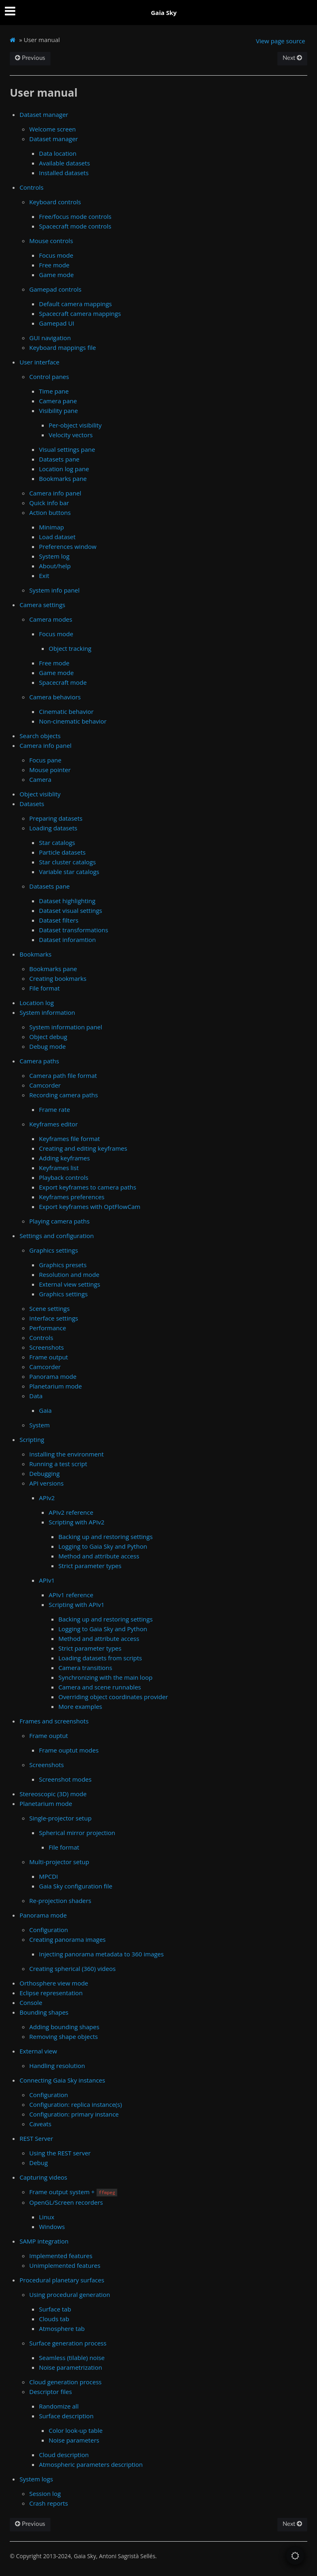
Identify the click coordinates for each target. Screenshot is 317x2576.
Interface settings (53, 1318)
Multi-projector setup (59, 1862)
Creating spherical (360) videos (72, 1968)
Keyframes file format (69, 1139)
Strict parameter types (89, 1566)
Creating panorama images (67, 1939)
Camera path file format (63, 1075)
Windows (52, 2227)
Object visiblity (39, 794)
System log (54, 556)
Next (292, 58)
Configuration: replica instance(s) (75, 2104)
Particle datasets (62, 852)
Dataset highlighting (67, 901)
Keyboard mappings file (62, 347)
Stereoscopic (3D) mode (53, 1794)
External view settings (69, 1284)
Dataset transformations (73, 930)
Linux (46, 2217)
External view (38, 2051)
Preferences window (67, 546)
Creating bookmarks (57, 978)
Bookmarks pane (63, 478)
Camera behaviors (55, 697)
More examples (80, 1706)
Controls (31, 187)
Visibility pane (58, 410)
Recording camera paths (63, 1095)
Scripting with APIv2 (76, 1522)
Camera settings (42, 605)
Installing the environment (66, 1454)
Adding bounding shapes (64, 2027)
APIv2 (47, 1498)
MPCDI (48, 1876)
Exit (44, 576)
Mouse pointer (49, 770)
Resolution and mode (69, 1274)
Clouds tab (54, 2319)
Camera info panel (55, 493)
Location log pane (64, 469)
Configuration (48, 1930)
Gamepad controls (55, 289)
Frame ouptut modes (68, 1750)
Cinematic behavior (66, 711)
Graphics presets (63, 1265)
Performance (47, 1328)
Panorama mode (53, 1376)
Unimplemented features (64, 2265)
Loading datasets (53, 828)
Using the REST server (60, 2153)
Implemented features (60, 2256)
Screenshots (46, 1347)
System (39, 1425)
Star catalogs (57, 842)
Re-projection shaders (60, 1901)
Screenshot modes (65, 1779)
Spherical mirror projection (77, 1833)
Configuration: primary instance (74, 2114)
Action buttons (49, 512)
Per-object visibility (75, 425)
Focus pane (45, 760)
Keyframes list (59, 1168)
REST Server (36, 2138)
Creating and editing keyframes (83, 1148)
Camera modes (50, 619)
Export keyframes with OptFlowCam (89, 1206)
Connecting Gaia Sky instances (62, 2080)
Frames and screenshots (54, 1721)
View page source (280, 41)
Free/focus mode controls (75, 216)
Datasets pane (59, 459)
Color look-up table (75, 2430)
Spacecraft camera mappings (80, 313)
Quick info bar (49, 503)
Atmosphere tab (62, 2328)
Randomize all (59, 2406)
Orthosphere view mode (53, 1983)
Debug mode (47, 1046)
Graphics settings (53, 1250)
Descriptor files (50, 2392)
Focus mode (56, 255)
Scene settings (49, 1308)
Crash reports (48, 2503)
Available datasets (64, 163)
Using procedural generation (69, 2294)
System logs (36, 2479)
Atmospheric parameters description (91, 2464)
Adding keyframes (64, 1158)
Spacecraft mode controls (75, 226)
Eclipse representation (51, 1993)
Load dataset (57, 537)
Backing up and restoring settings (105, 1536)
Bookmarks (35, 954)
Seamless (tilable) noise (71, 2358)
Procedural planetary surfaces (61, 2280)
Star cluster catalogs (67, 862)
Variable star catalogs (69, 872)
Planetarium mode (55, 1386)
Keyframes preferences (71, 1197)
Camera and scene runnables (99, 1687)
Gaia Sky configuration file (75, 1886)
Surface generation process (67, 2343)
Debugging (44, 1473)
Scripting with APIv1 (76, 1604)
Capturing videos (43, 2177)
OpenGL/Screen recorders (66, 2202)
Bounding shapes (43, 2012)
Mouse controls (51, 241)
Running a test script (58, 1464)
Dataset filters (58, 920)
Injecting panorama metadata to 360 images (101, 1954)
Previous (30, 58)
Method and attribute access (98, 1556)
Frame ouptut (48, 1735)
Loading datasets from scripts (100, 1658)
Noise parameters (74, 2440)
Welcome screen (52, 129)
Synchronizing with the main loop (105, 1677)
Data (36, 1396)
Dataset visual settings (70, 910)
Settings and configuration (56, 1236)
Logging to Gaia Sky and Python (102, 1546)
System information (47, 1012)
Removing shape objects (63, 2036)
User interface (39, 362)
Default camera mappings (75, 304)
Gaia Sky (164, 12)
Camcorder (45, 1085)
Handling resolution (57, 2066)
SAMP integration (43, 2241)
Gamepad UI (56, 323)
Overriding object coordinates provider (113, 1697)
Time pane (53, 391)
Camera (40, 779)
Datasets (31, 804)
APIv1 (47, 1580)
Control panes (49, 377)
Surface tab (55, 2309)
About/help (54, 566)
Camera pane (58, 401)
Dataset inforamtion (67, 940)
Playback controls (63, 1177)
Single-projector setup (60, 1818)
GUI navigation (50, 338)
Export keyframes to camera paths (87, 1187)
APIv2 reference (71, 1512)
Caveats (40, 2124)
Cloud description (64, 2455)
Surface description (66, 2416)
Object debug (48, 1037)
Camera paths (39, 1061)
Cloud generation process (65, 2382)
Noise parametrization (70, 2367)
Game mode (56, 275)
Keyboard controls (55, 202)
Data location (57, 153)
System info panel (54, 590)
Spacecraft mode (63, 682)
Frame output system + (73, 2192)
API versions (46, 1483)
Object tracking (70, 648)
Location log (36, 1003)
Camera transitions (85, 1668)
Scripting (31, 1439)
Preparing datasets (56, 818)
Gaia (45, 1410)
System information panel (65, 1027)
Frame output (48, 1357)
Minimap (51, 527)
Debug (38, 2163)
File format (44, 988)
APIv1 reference (71, 1595)
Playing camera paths (59, 1221)
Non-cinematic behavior (72, 721)
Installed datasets (64, 173)
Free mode (54, 265)
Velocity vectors (71, 435)
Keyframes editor (53, 1124)
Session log (45, 2493)
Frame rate (54, 1109)
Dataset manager (43, 114)
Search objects (39, 736)
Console (30, 2002)
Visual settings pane (67, 449)
